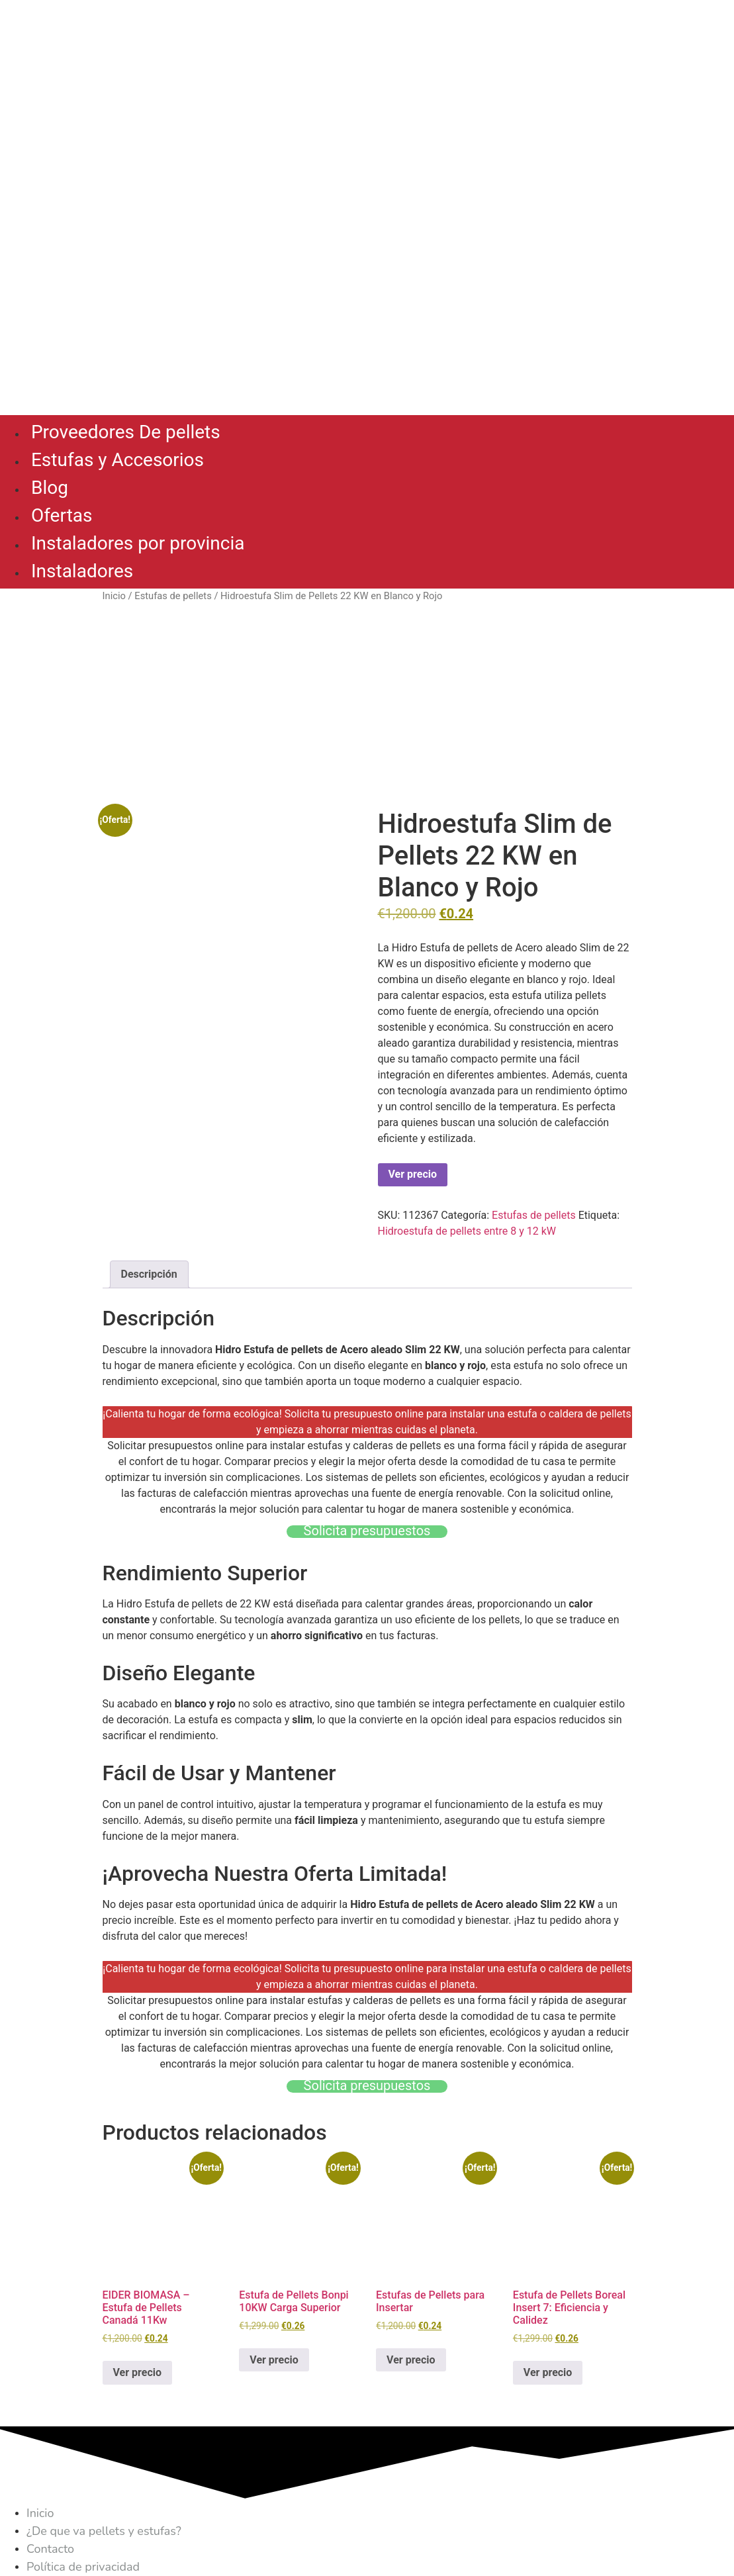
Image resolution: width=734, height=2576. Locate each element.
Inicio (114, 596)
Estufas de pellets (172, 596)
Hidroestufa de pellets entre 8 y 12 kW (467, 1231)
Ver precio (413, 1174)
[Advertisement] (367, 705)
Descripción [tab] (149, 1274)
